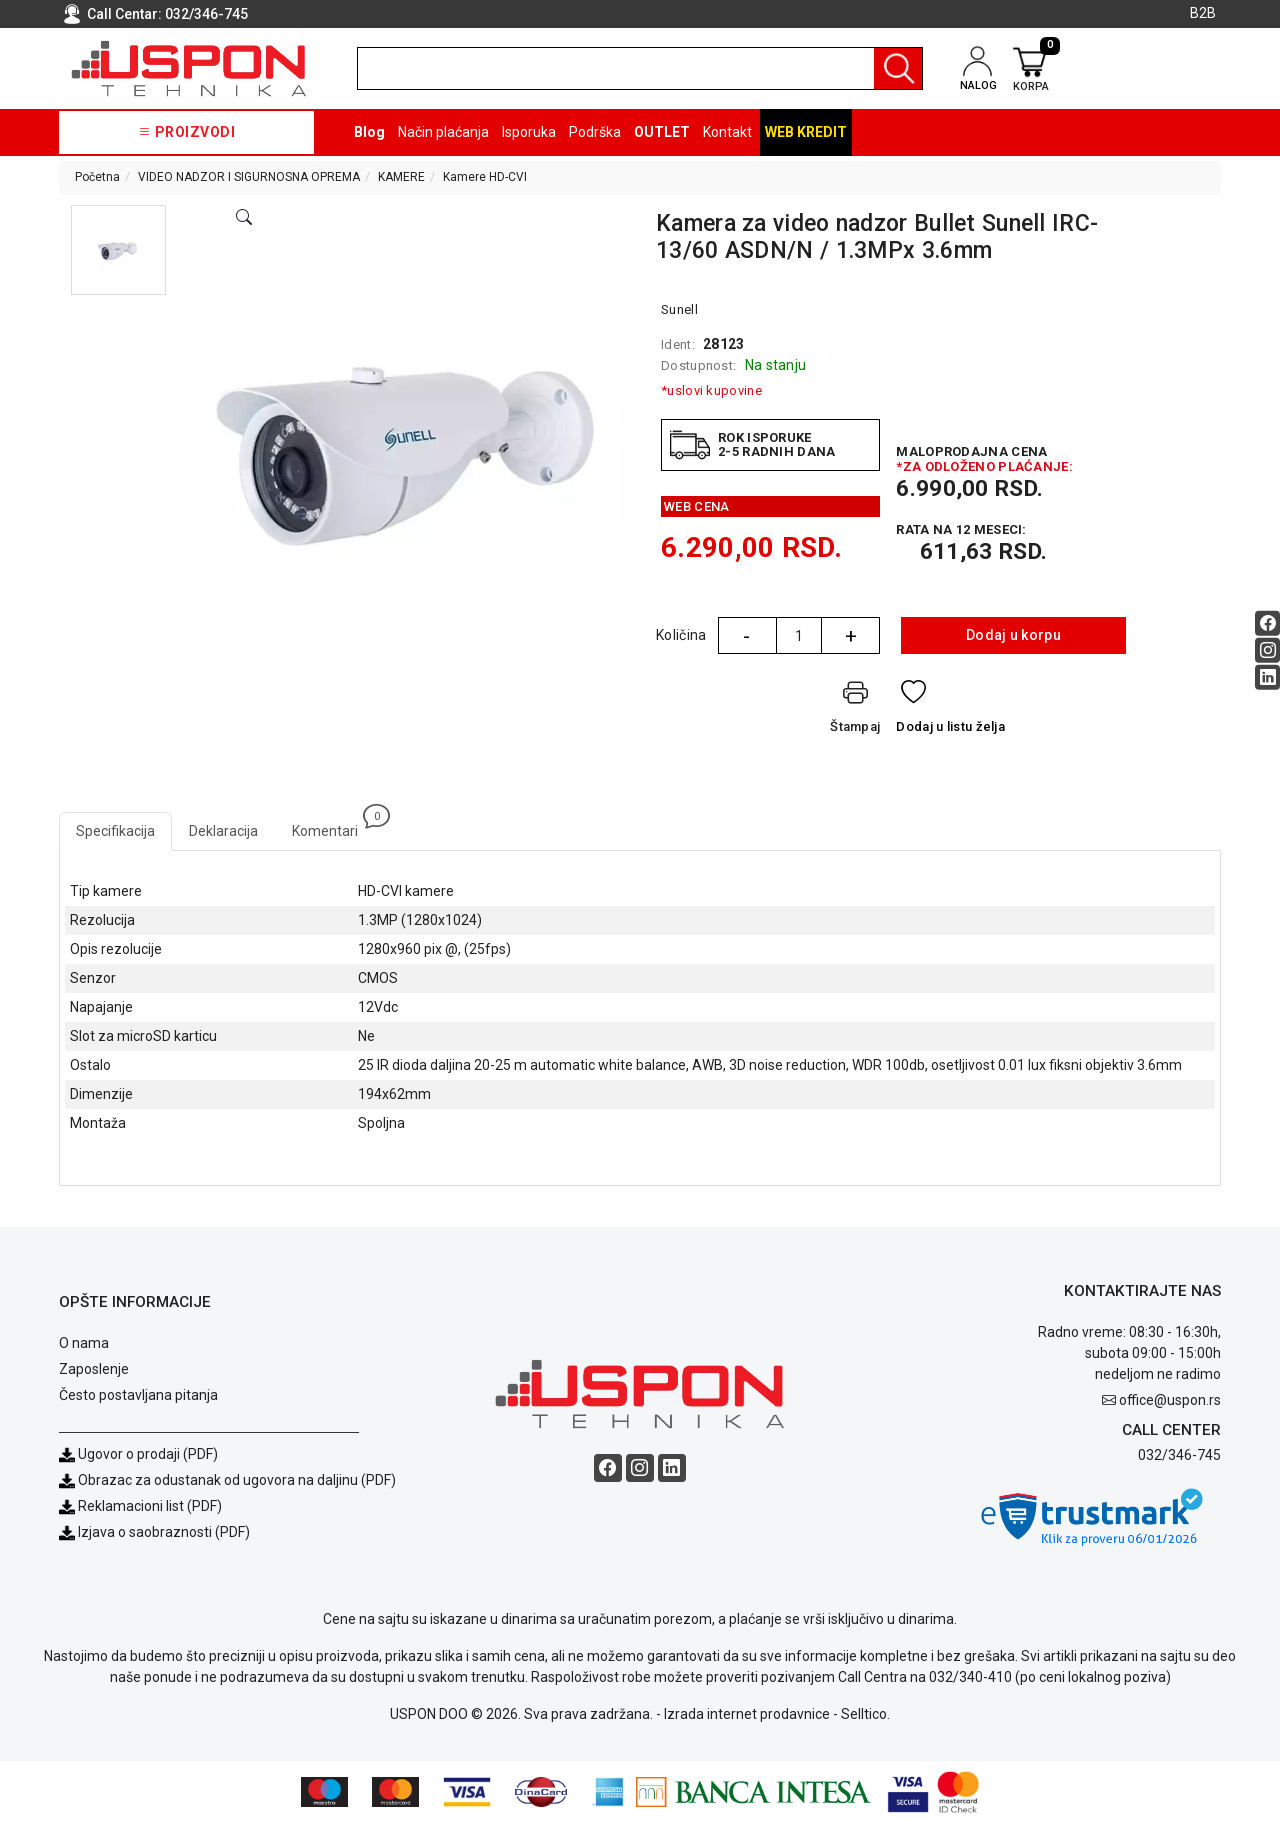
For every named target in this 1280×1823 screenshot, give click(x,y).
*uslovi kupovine (711, 390)
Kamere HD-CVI (485, 177)
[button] (118, 250)
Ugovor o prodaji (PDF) (138, 1454)
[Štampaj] (855, 710)
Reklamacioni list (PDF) (140, 1506)
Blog (369, 132)
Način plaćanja (443, 132)
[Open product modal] (244, 218)
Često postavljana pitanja (138, 1395)
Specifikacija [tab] (115, 831)
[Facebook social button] (1267, 623)
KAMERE (401, 177)
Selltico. (865, 1714)
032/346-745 (206, 14)
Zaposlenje (94, 1369)
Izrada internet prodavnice (747, 1714)
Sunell (679, 309)
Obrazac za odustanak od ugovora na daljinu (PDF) (237, 1480)
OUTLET (662, 132)
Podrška (595, 132)
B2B (1203, 13)
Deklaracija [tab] (223, 831)
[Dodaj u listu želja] (950, 710)
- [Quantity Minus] (746, 636)
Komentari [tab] (333, 825)
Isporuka (529, 132)
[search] (640, 68)
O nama (84, 1343)
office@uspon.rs (1170, 1400)
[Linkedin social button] (1267, 677)
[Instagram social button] (1267, 650)
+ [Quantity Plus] (851, 636)
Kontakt (727, 132)
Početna (97, 177)
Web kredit (806, 132)
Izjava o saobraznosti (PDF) (164, 1532)
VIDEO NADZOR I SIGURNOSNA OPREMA (249, 177)
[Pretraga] (898, 68)
